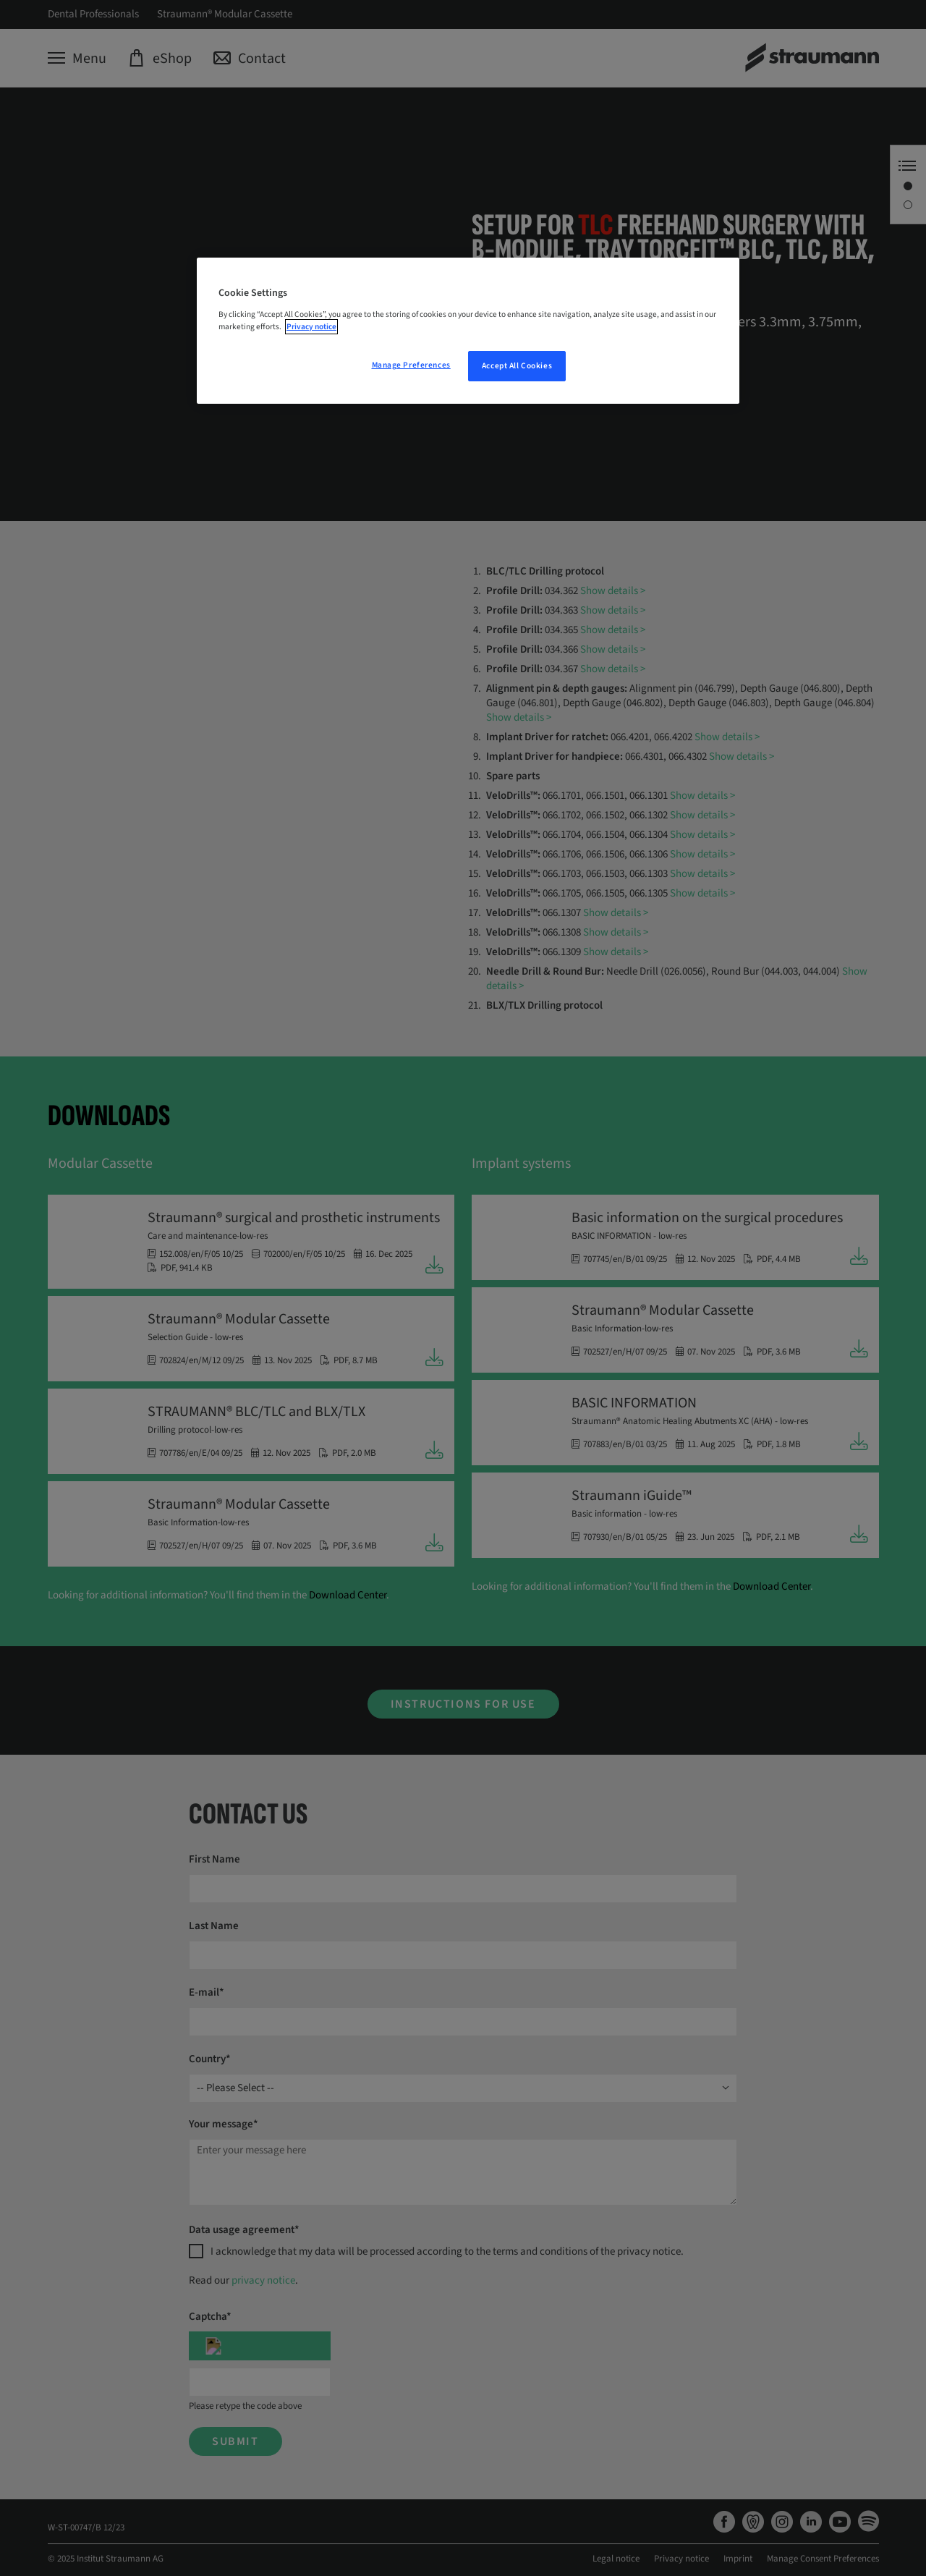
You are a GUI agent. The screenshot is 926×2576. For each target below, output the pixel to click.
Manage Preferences (411, 365)
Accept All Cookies (517, 366)
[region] (468, 331)
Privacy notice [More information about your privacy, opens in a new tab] (311, 327)
